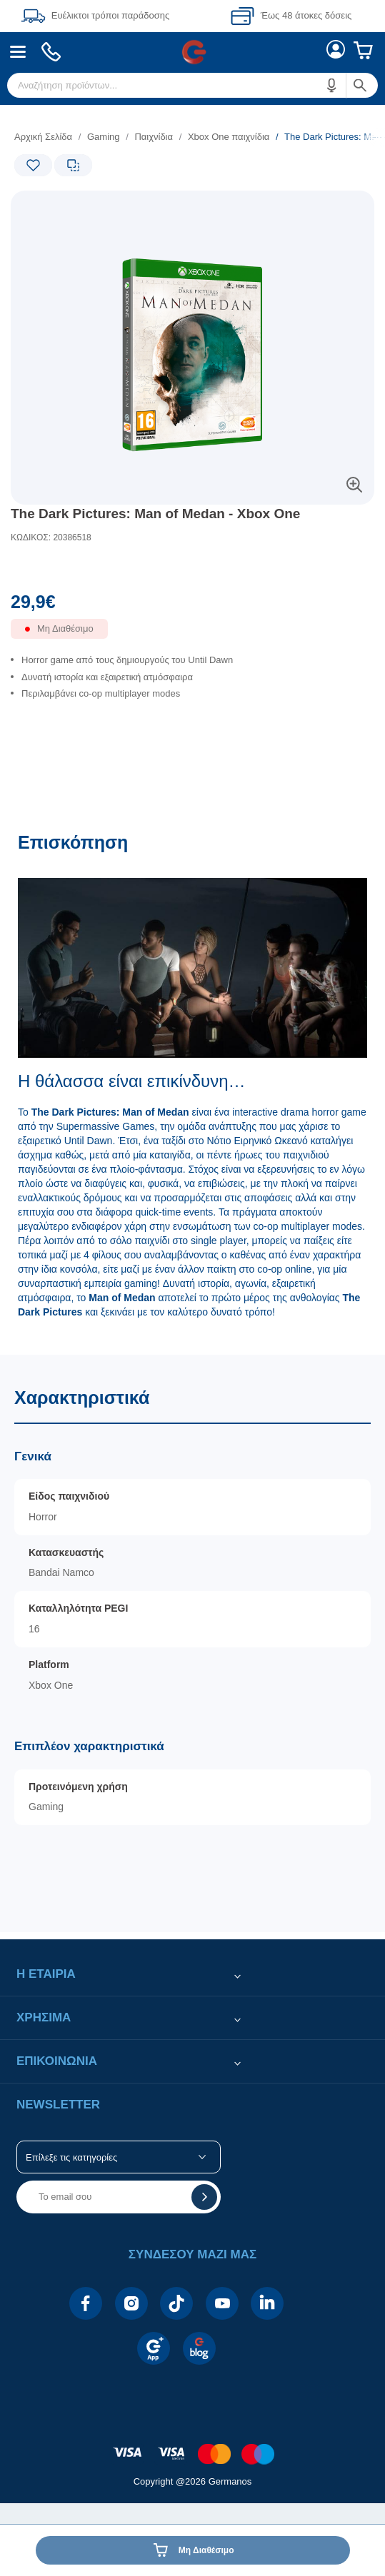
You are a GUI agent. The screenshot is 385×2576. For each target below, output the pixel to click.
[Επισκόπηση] (192, 1086)
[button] (332, 85)
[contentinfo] (192, 2446)
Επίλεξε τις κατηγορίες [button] (71, 2157)
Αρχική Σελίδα (43, 136)
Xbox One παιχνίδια (228, 136)
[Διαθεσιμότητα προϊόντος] (192, 636)
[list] (192, 690)
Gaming (103, 136)
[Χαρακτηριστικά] (192, 1643)
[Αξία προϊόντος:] (192, 605)
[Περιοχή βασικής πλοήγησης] (192, 51)
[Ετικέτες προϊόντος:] (71, 207)
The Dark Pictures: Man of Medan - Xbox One (155, 513)
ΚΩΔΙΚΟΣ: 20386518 (51, 537)
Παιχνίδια (153, 136)
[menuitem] (18, 52)
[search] (192, 85)
